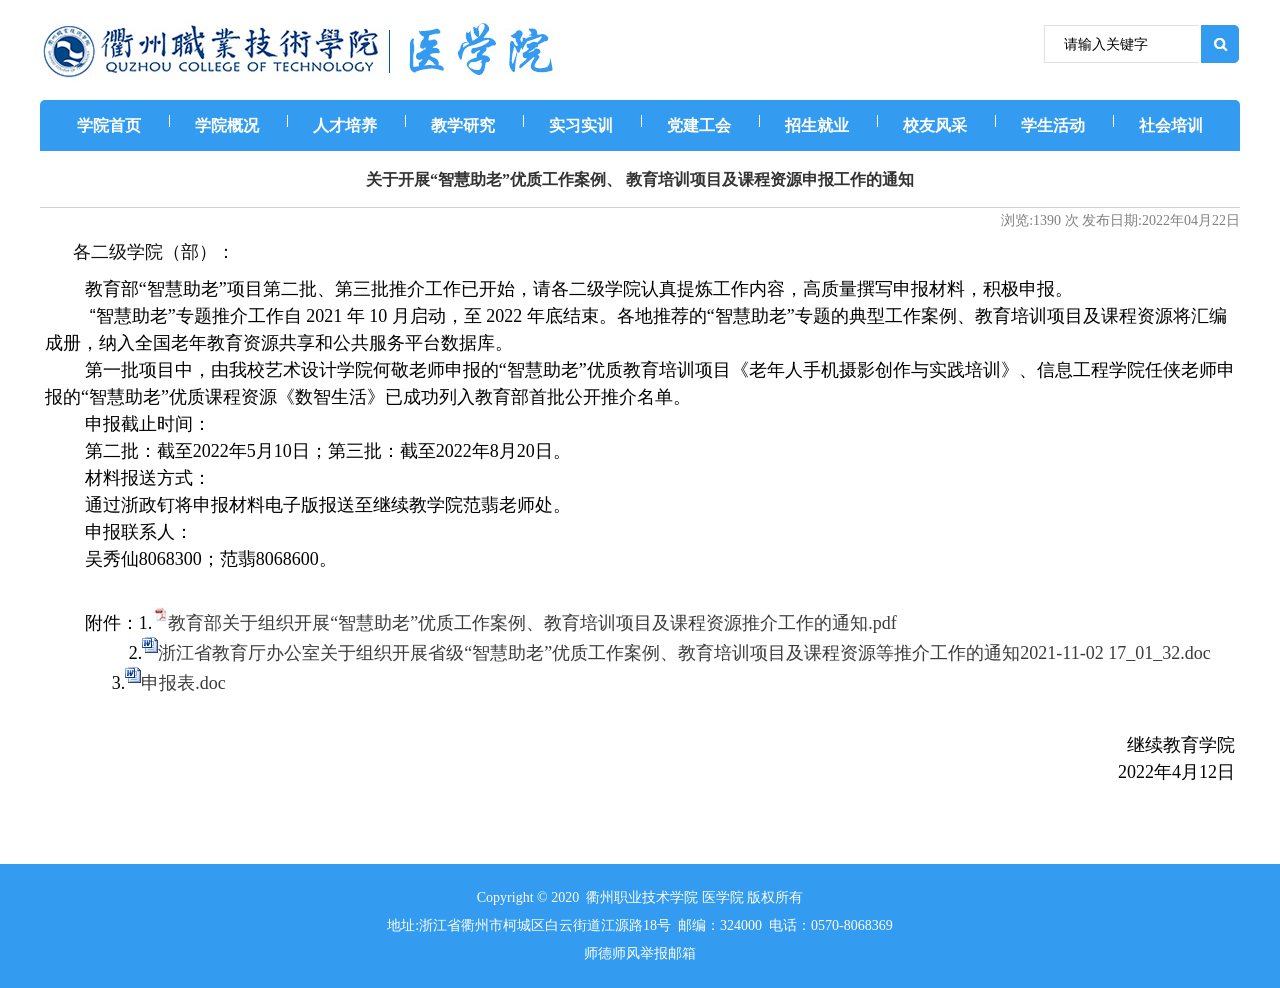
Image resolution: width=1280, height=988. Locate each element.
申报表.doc (183, 683)
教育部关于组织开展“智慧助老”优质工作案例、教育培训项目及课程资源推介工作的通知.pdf (532, 623)
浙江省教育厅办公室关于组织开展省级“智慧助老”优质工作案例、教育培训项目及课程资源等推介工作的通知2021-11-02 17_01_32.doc (684, 653)
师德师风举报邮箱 (640, 953)
